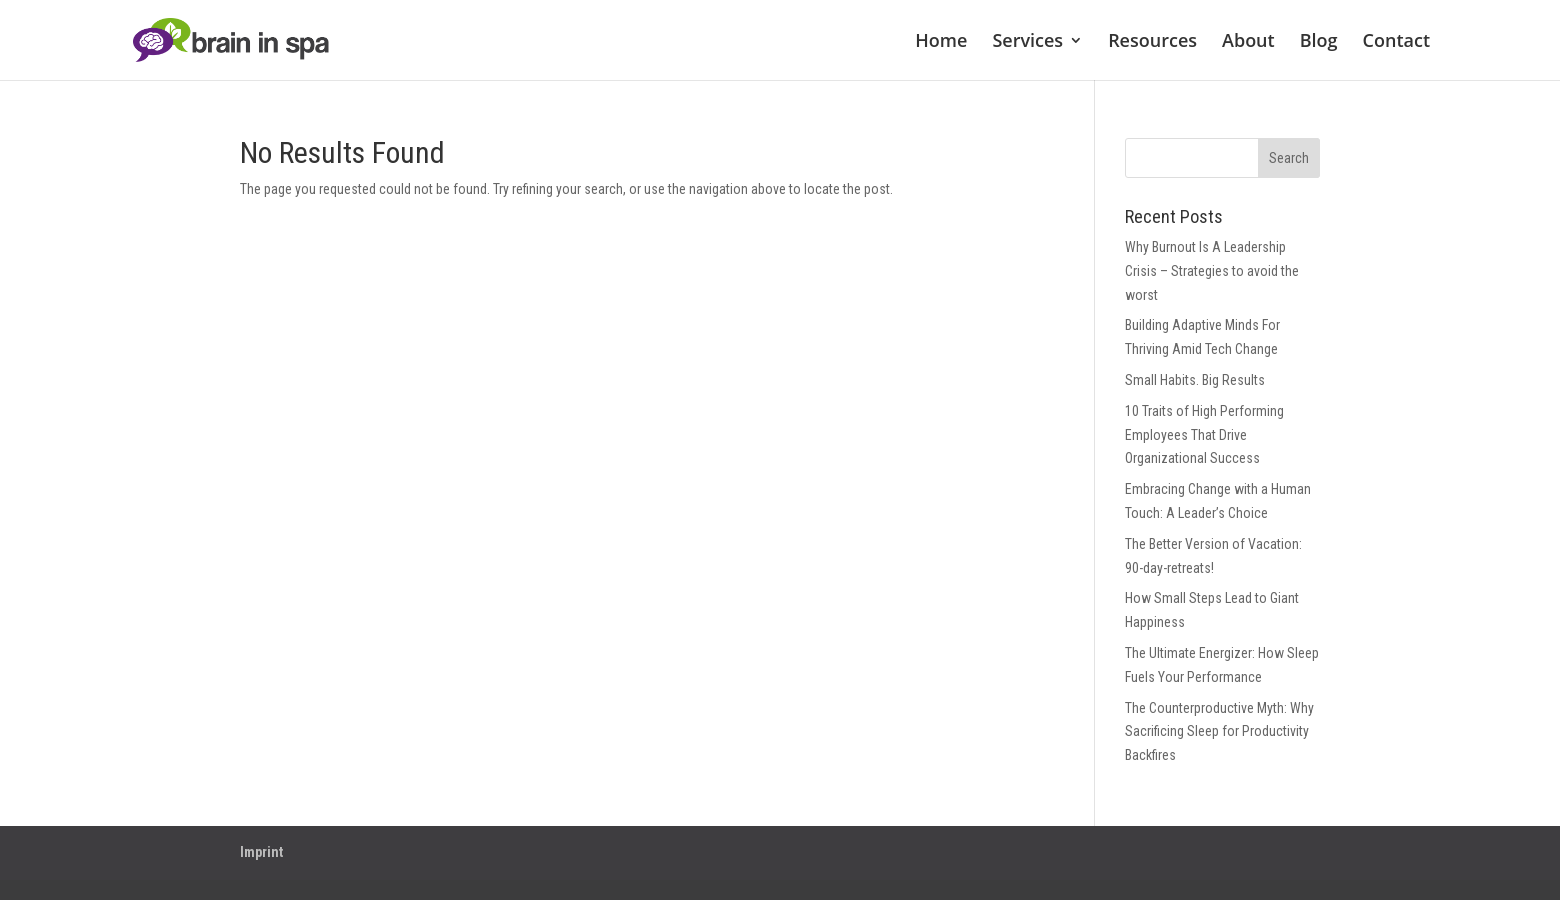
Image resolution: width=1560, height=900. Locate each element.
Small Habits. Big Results (1195, 380)
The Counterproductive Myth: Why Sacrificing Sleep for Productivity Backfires (1219, 732)
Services (1027, 42)
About (1248, 42)
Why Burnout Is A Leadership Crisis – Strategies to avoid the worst (1212, 271)
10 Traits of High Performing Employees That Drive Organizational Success (1204, 435)
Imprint (261, 852)
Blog (1319, 42)
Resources (1152, 42)
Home (941, 42)
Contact (1396, 42)
